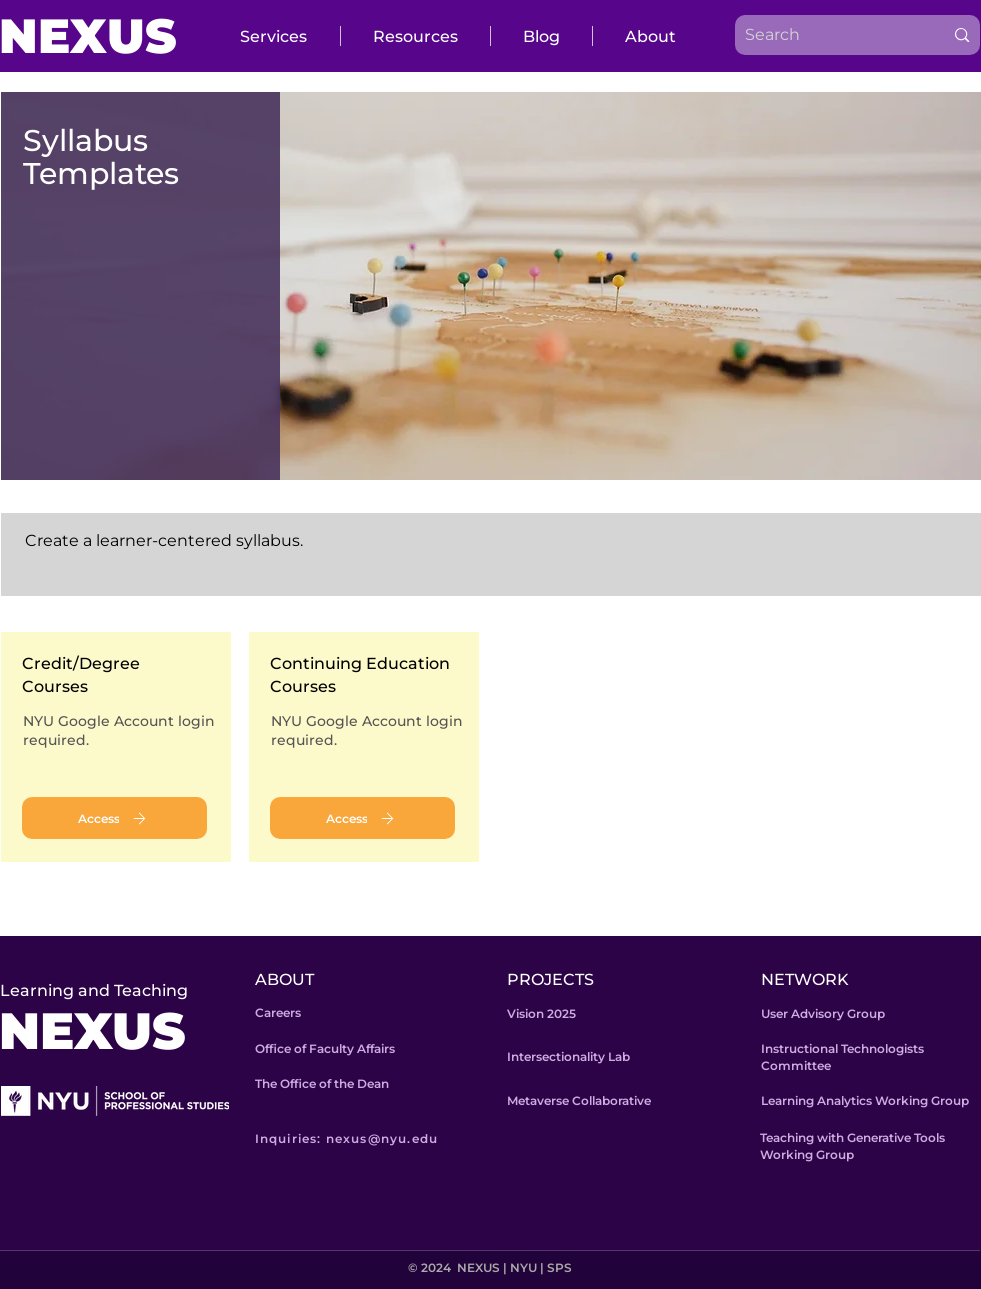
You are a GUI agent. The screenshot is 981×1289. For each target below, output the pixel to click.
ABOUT (284, 979)
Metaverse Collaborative (579, 1100)
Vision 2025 (541, 1013)
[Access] (114, 818)
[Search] (824, 35)
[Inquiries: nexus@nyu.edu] (376, 1138)
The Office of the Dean (322, 1083)
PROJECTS (550, 979)
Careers (278, 1012)
